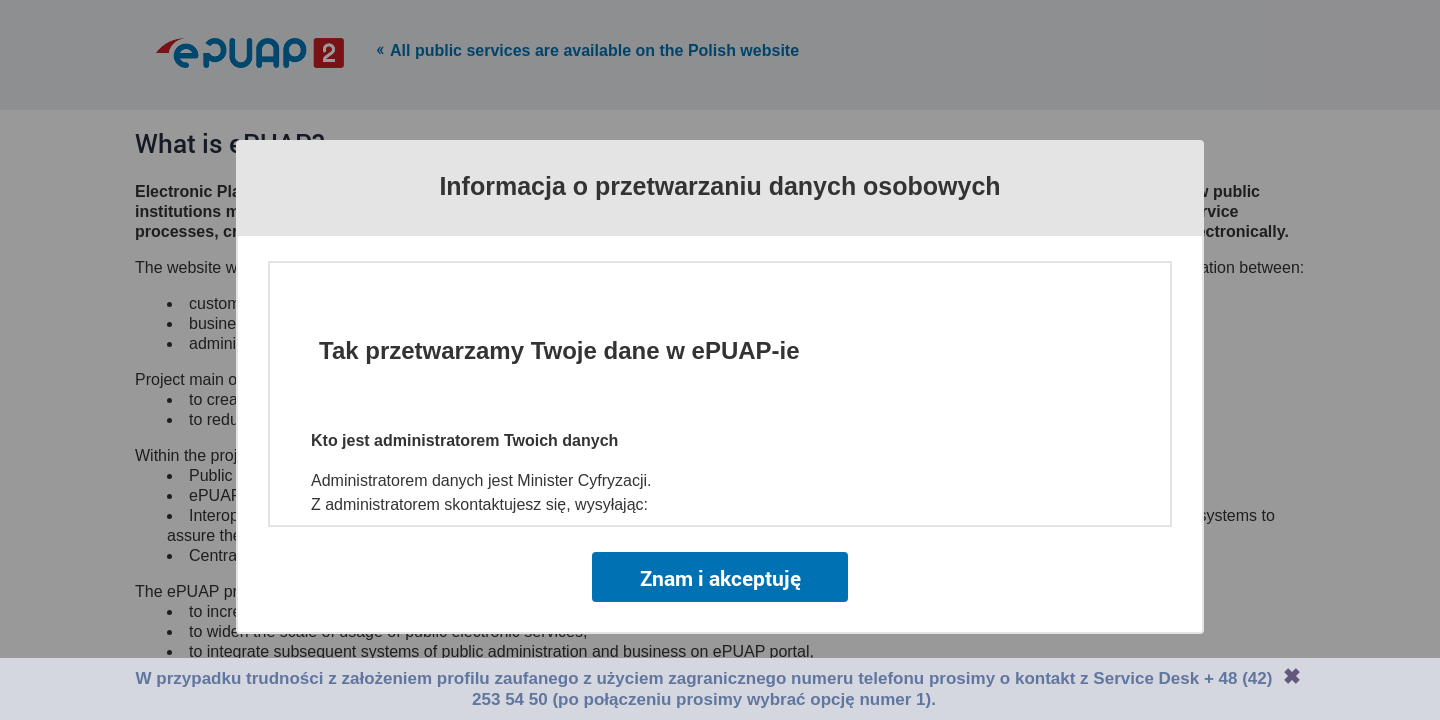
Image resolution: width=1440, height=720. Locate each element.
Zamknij (1292, 676)
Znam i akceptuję (720, 578)
